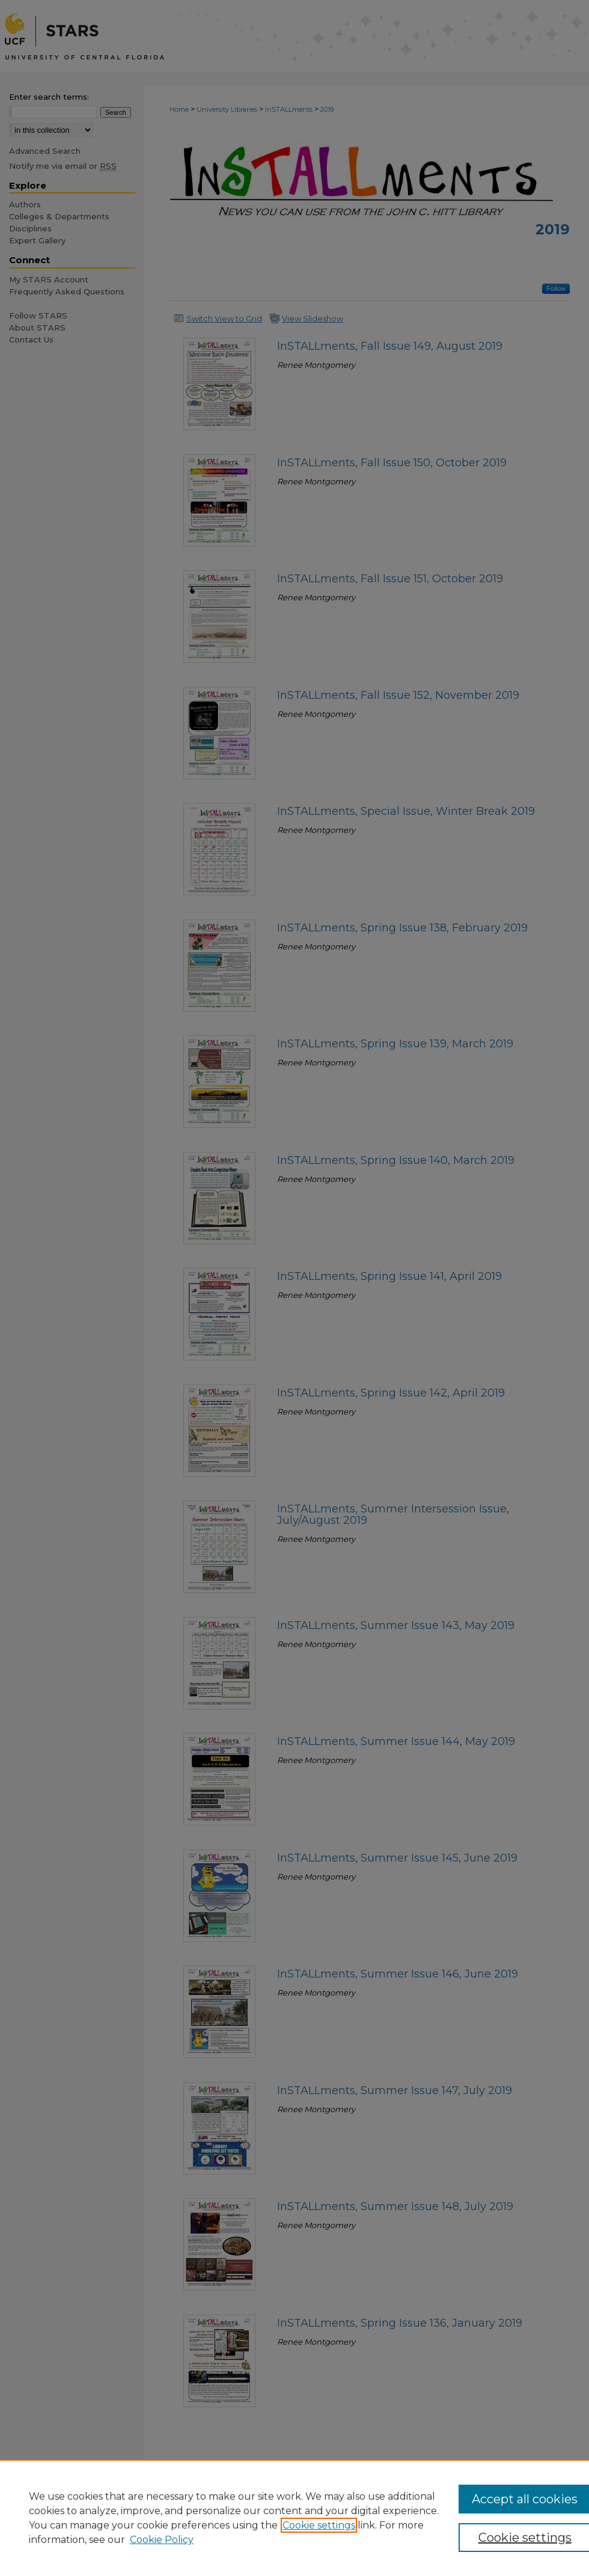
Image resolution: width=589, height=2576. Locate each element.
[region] (294, 2517)
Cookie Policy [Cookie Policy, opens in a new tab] (162, 2539)
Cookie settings (318, 2525)
